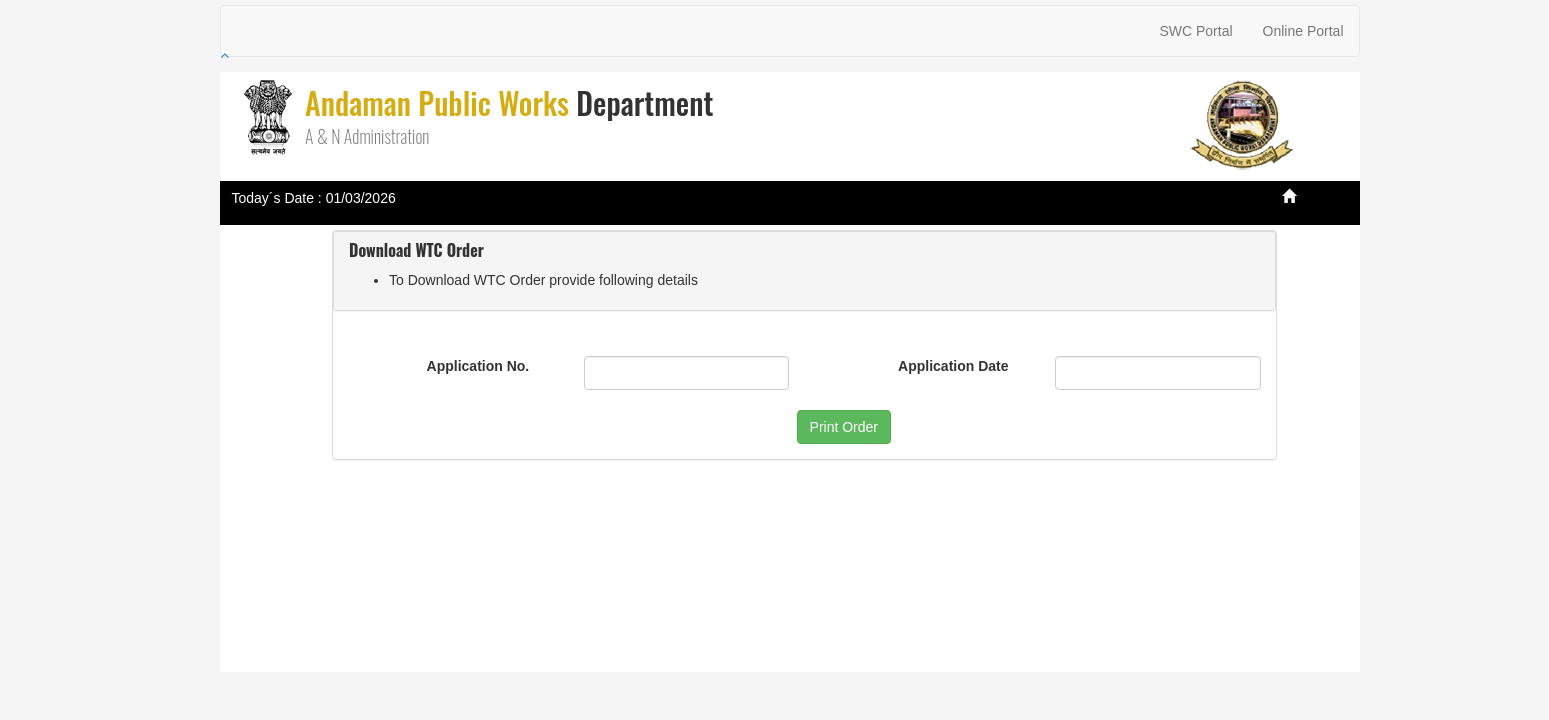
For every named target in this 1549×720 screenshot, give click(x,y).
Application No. (478, 366)
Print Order (844, 427)
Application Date (953, 366)
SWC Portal (1195, 31)
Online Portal (1303, 31)
